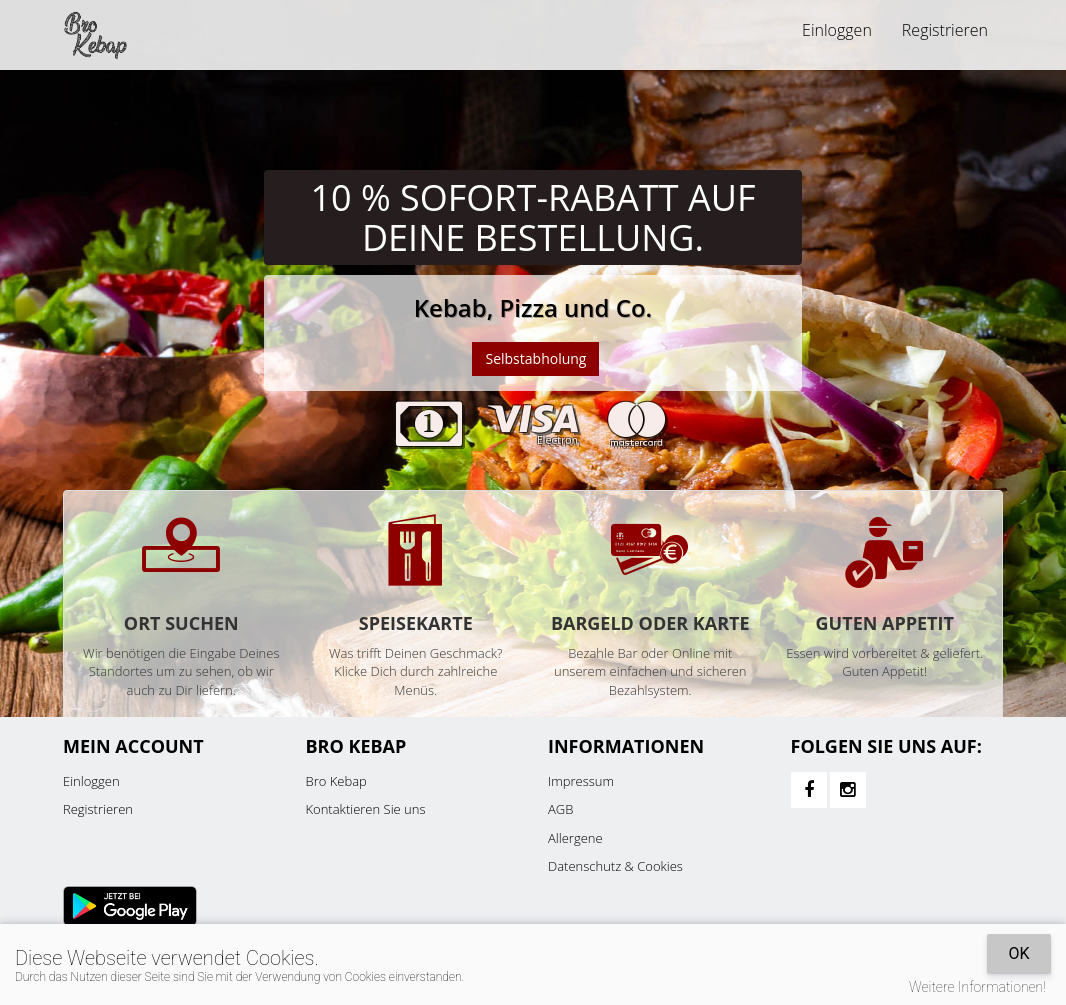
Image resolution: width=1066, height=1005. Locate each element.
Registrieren (945, 30)
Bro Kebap (336, 781)
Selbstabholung (535, 358)
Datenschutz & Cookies (615, 866)
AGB (560, 809)
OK (1018, 953)
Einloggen (837, 30)
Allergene (575, 838)
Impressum (581, 781)
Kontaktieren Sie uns (366, 809)
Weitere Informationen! (977, 987)
